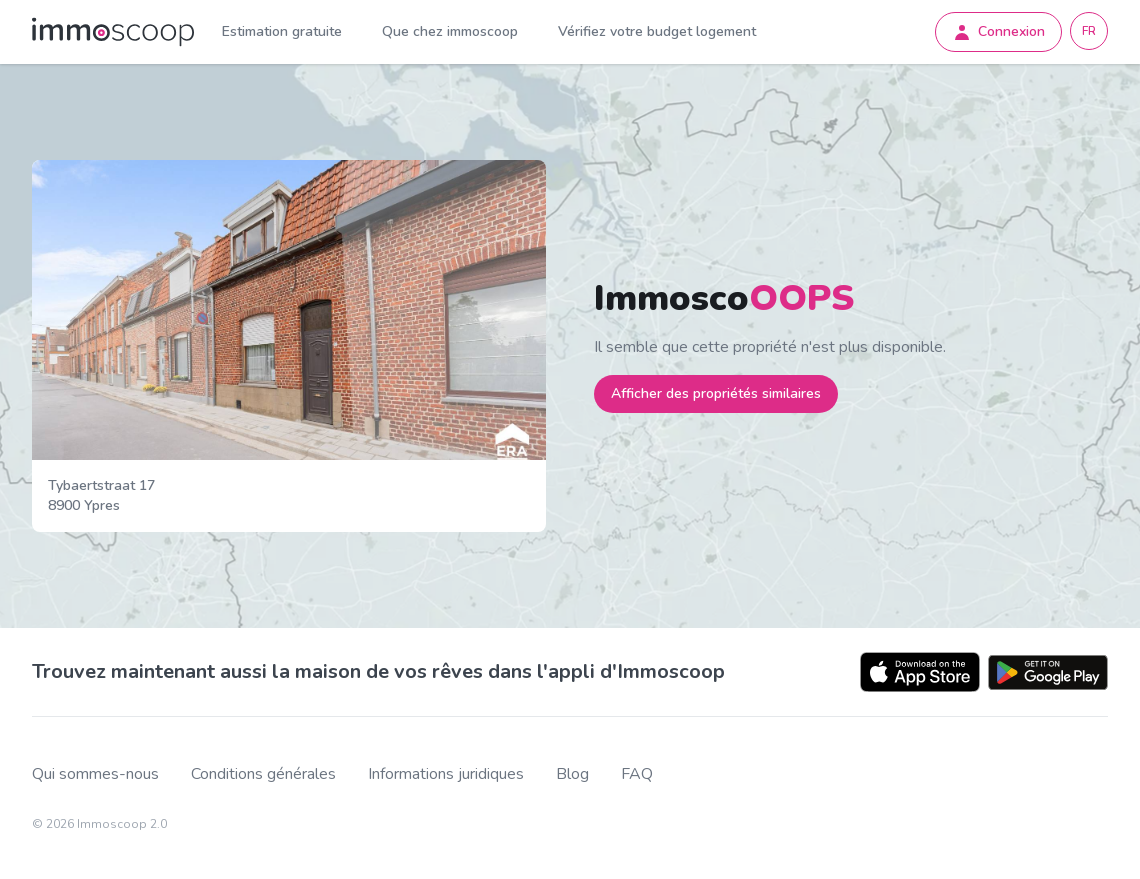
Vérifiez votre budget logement (657, 31)
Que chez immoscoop (450, 31)
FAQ (637, 774)
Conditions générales (263, 774)
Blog (572, 774)
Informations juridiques (446, 774)
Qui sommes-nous (95, 774)
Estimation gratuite (282, 31)
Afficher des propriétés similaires (716, 393)
